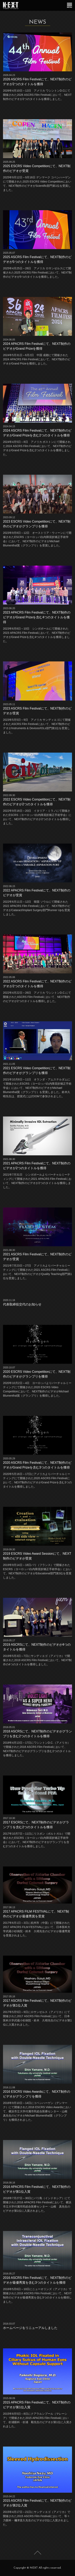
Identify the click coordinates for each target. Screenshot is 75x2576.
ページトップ (37, 2553)
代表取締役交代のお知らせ (22, 1304)
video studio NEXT (10, 6)
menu (69, 5)
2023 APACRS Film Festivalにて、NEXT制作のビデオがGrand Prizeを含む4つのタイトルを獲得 (36, 617)
